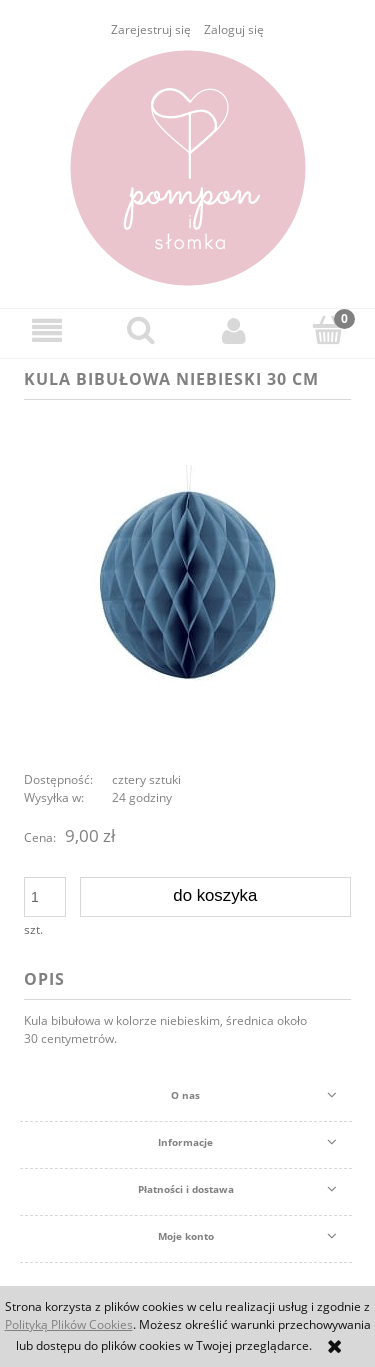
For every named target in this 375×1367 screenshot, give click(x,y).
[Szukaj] (141, 329)
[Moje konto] (235, 330)
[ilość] (45, 897)
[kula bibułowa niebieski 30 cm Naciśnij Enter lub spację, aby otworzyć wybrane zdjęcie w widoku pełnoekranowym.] (188, 583)
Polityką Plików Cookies (69, 1324)
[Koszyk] (328, 329)
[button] (47, 330)
